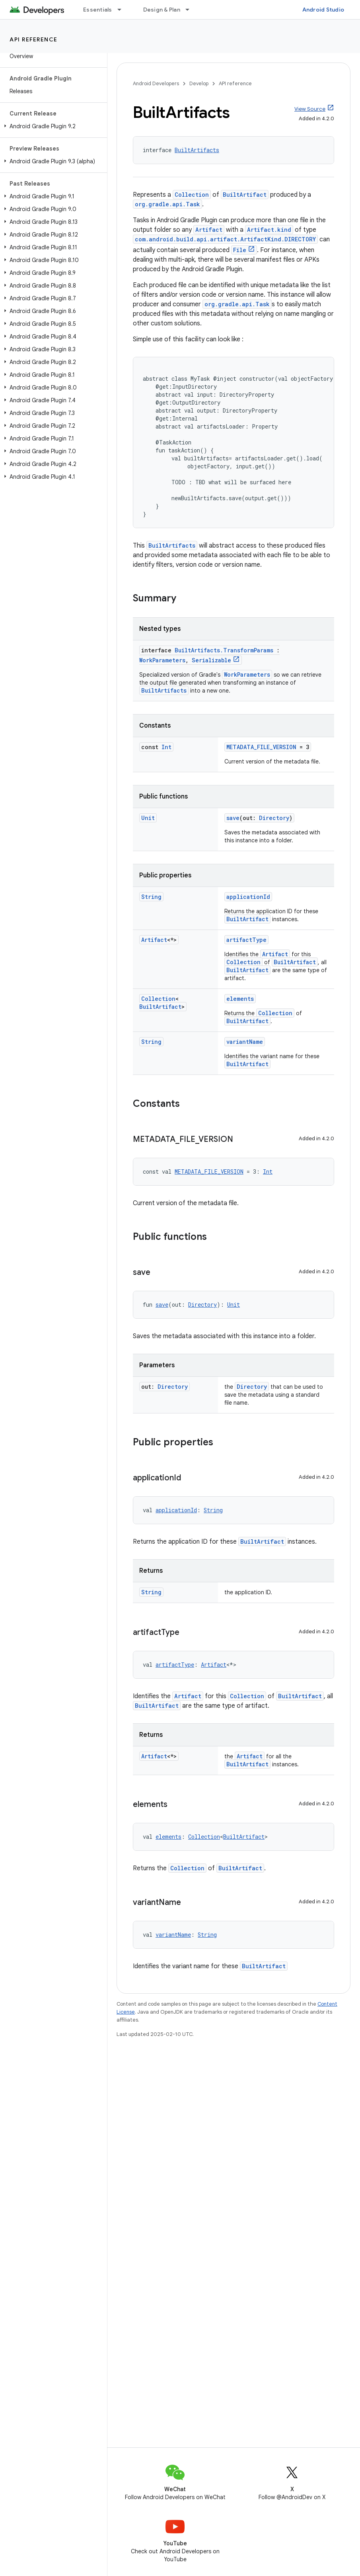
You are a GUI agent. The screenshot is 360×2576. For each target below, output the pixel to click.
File (239, 250)
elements (240, 998)
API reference (34, 39)
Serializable (211, 660)
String (151, 896)
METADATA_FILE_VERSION (261, 747)
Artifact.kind (269, 229)
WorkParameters (162, 660)
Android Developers (156, 83)
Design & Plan (161, 9)
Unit (148, 818)
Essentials (97, 9)
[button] (52, 126)
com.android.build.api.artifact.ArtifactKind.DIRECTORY (225, 239)
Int (166, 747)
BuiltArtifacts (197, 150)
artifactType (246, 939)
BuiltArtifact (245, 194)
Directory (274, 818)
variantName (244, 1041)
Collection (192, 194)
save (232, 818)
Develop (198, 83)
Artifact (208, 229)
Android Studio (323, 9)
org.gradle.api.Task (167, 204)
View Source (309, 109)
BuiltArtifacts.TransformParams (224, 650)
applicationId (248, 896)
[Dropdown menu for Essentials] (123, 9)
